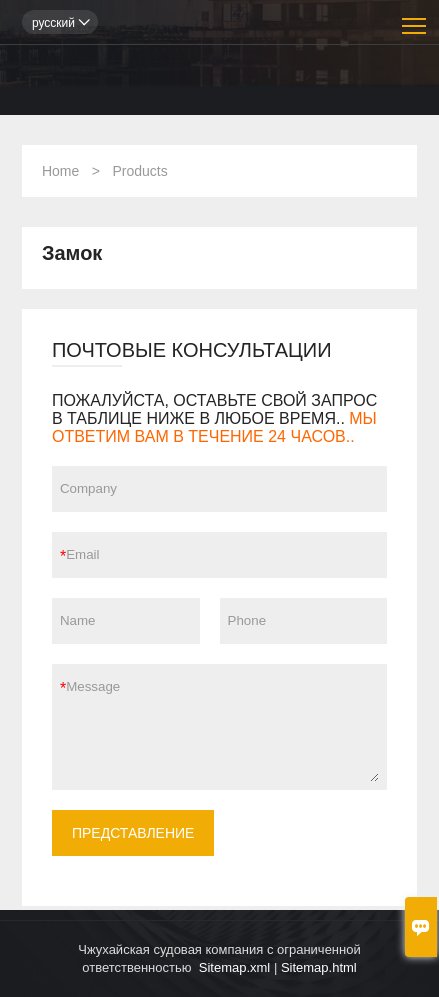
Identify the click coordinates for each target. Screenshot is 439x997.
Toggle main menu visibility (415, 18)
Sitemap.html (319, 967)
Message (222, 727)
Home (60, 171)
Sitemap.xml (235, 967)
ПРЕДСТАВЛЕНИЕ (133, 833)
